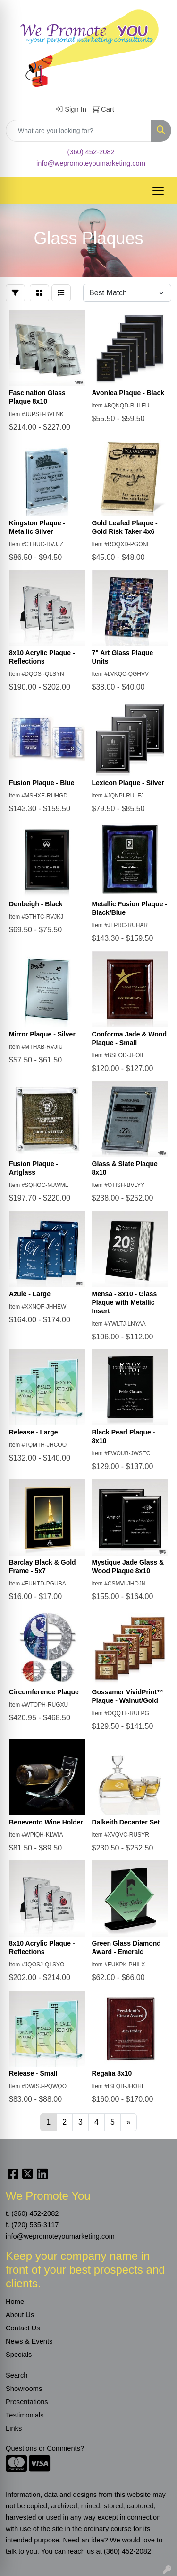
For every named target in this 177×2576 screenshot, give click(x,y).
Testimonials (25, 2415)
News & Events (29, 2341)
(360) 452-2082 (90, 152)
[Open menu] (158, 190)
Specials (19, 2354)
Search (16, 2375)
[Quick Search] (79, 131)
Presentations (27, 2402)
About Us (20, 2315)
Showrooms (24, 2388)
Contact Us (23, 2328)
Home (15, 2301)
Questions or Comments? (45, 2448)
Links (14, 2428)
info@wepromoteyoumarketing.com (90, 163)
